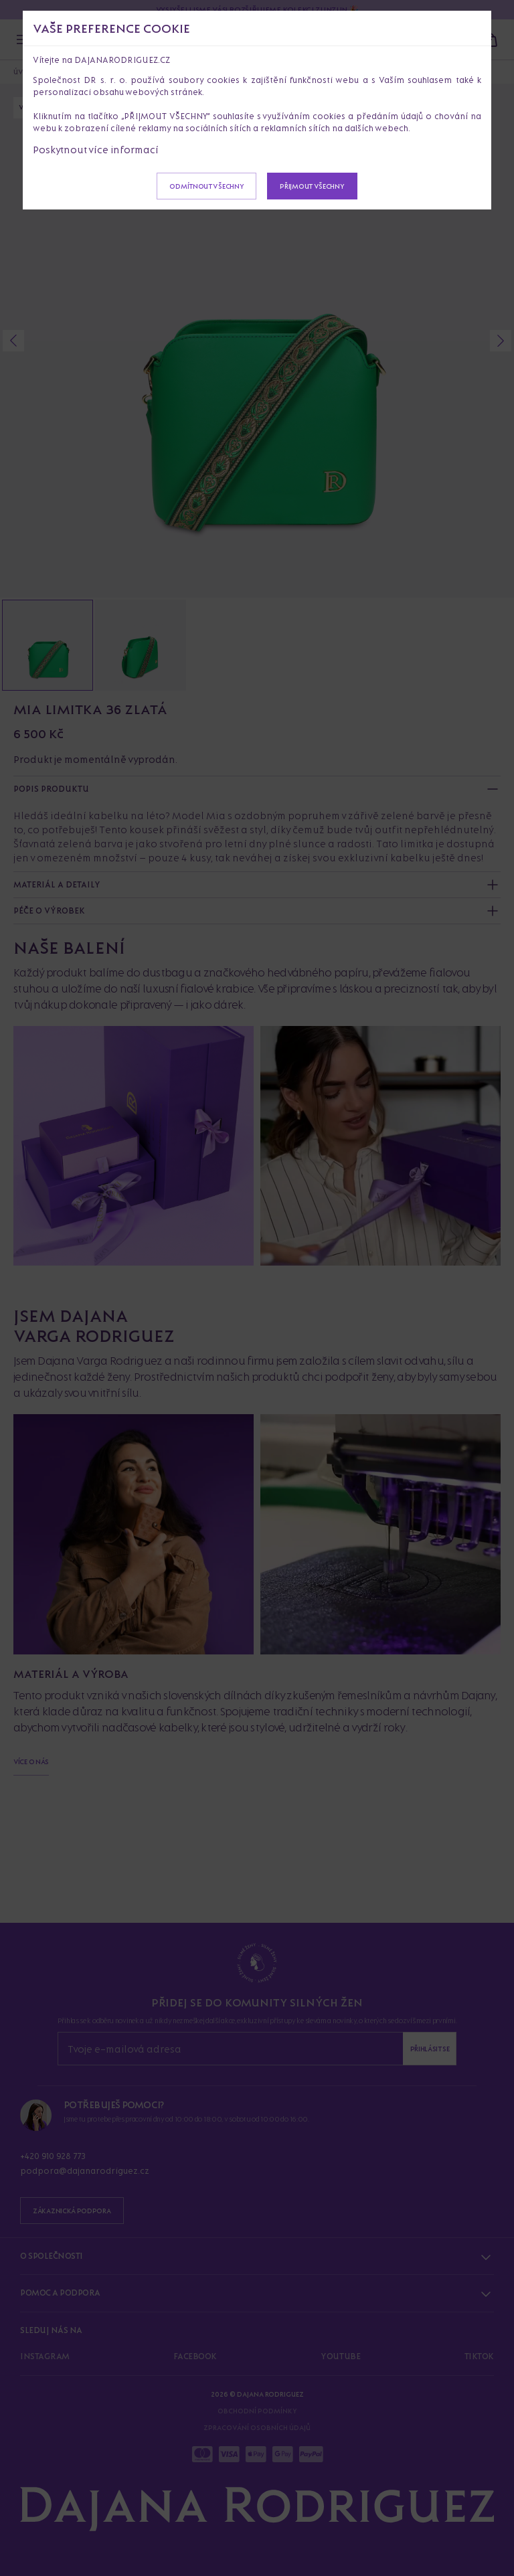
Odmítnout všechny (206, 186)
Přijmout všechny (312, 186)
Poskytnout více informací (96, 149)
